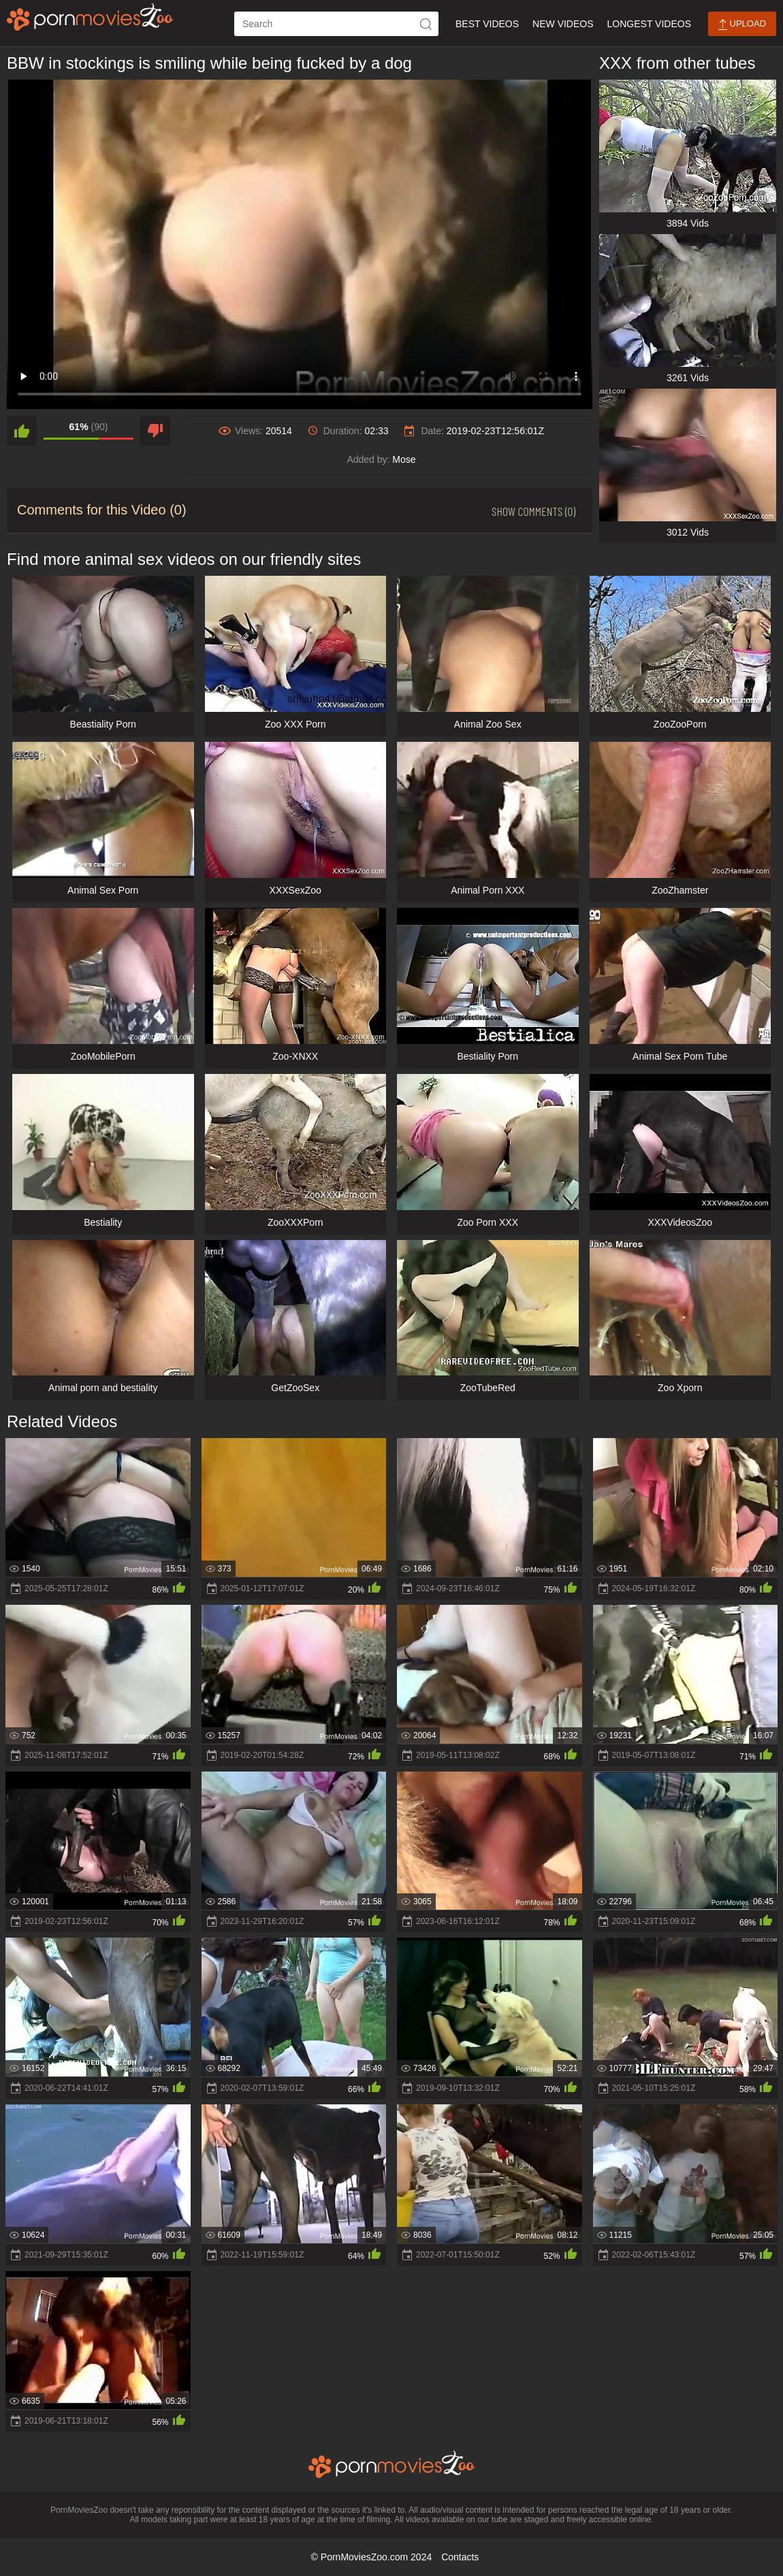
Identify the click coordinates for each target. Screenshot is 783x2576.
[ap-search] (336, 24)
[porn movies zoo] (90, 17)
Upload (742, 24)
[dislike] (155, 431)
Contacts (460, 2556)
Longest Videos (649, 23)
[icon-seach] (426, 24)
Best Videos (487, 23)
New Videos (562, 23)
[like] (22, 431)
